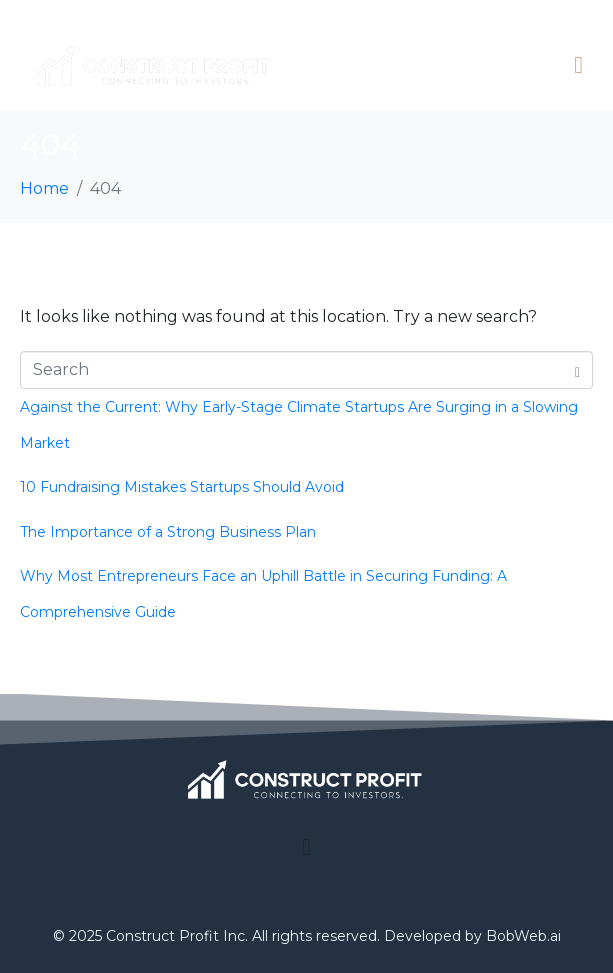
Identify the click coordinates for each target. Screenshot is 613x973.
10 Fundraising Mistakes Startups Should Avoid (182, 487)
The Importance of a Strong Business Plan (168, 532)
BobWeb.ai (523, 936)
